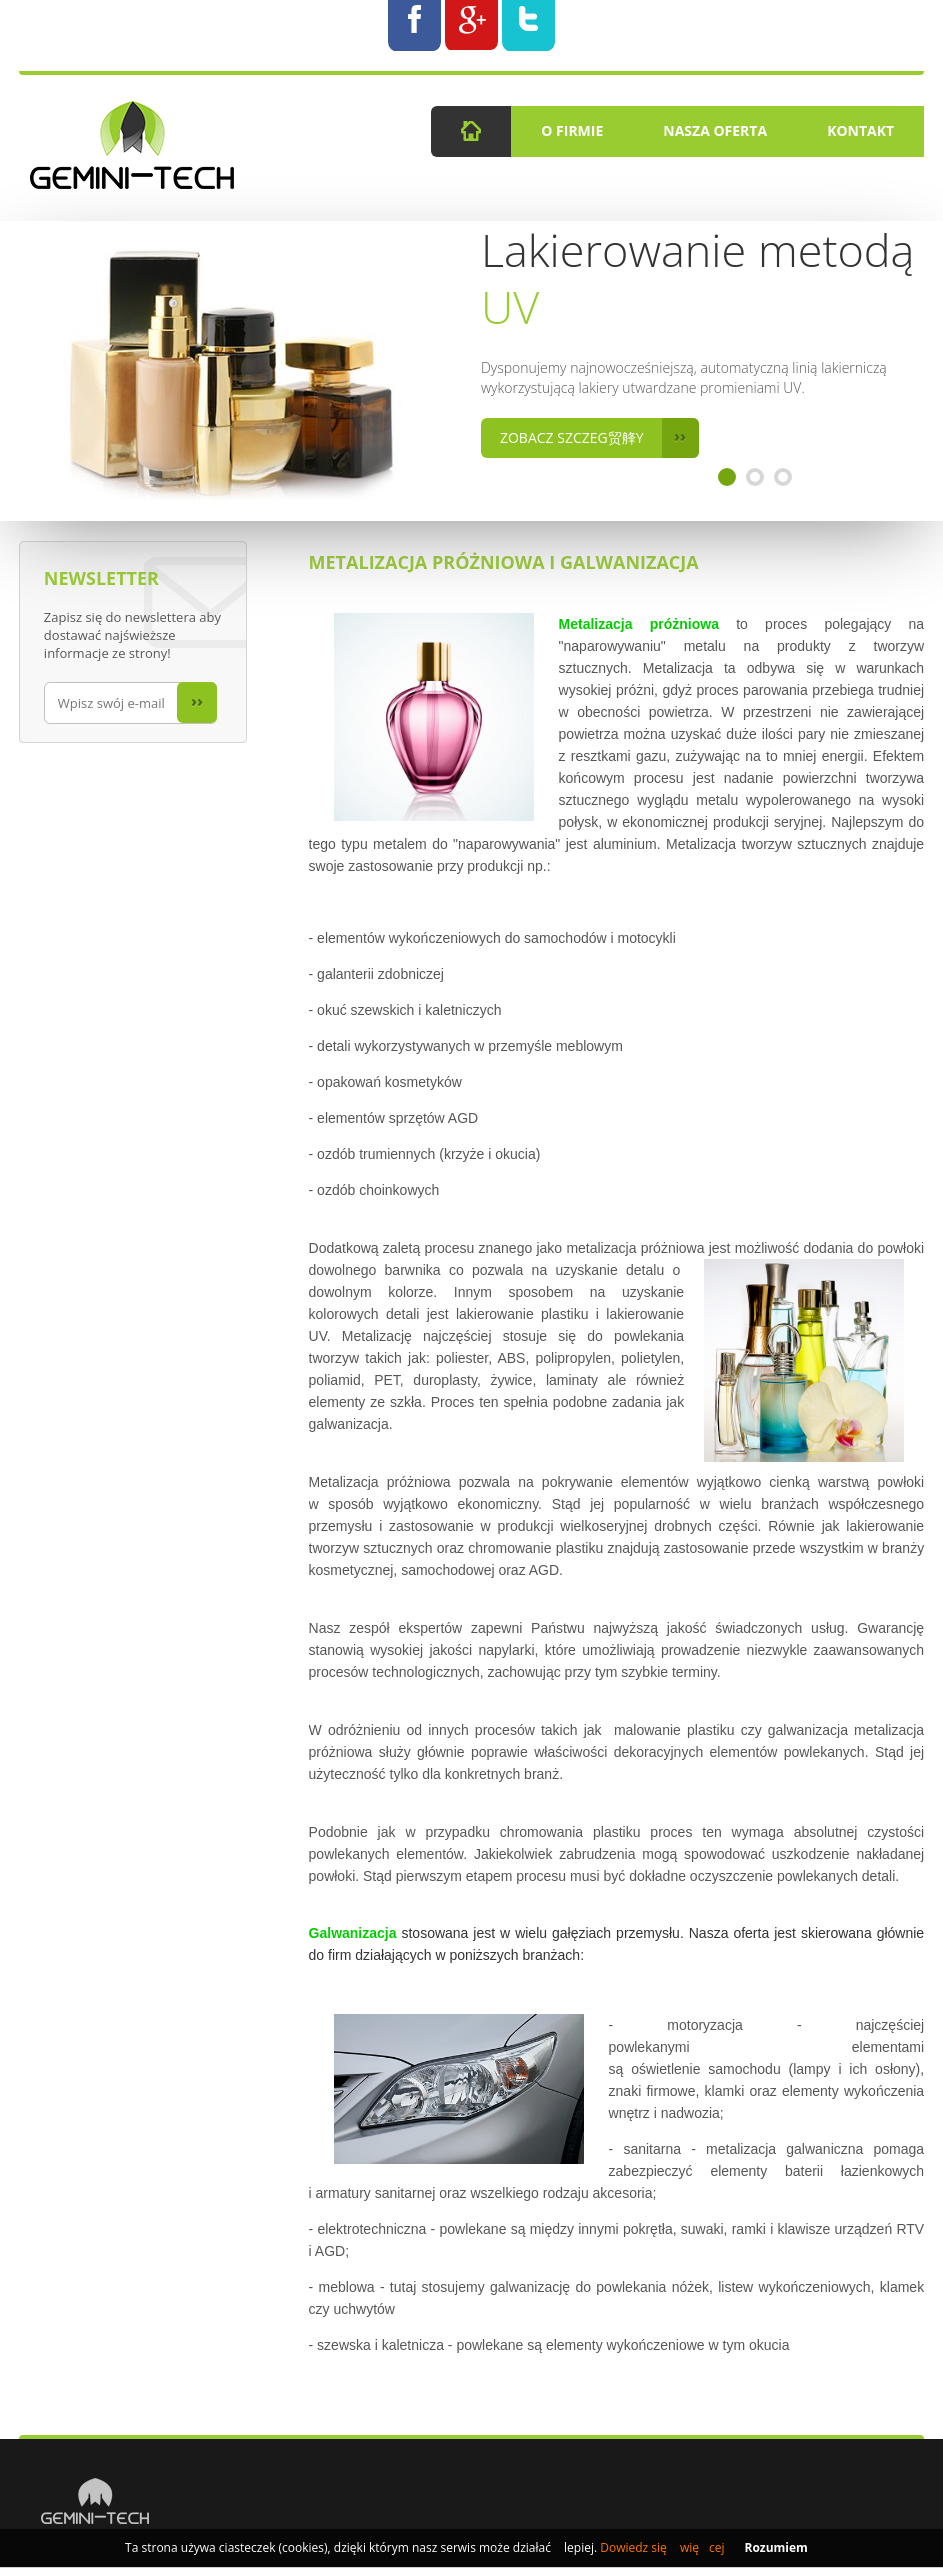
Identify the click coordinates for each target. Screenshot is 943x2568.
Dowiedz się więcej (662, 2547)
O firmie (572, 130)
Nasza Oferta (715, 130)
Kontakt (860, 130)
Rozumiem (775, 2547)
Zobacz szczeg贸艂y (599, 438)
